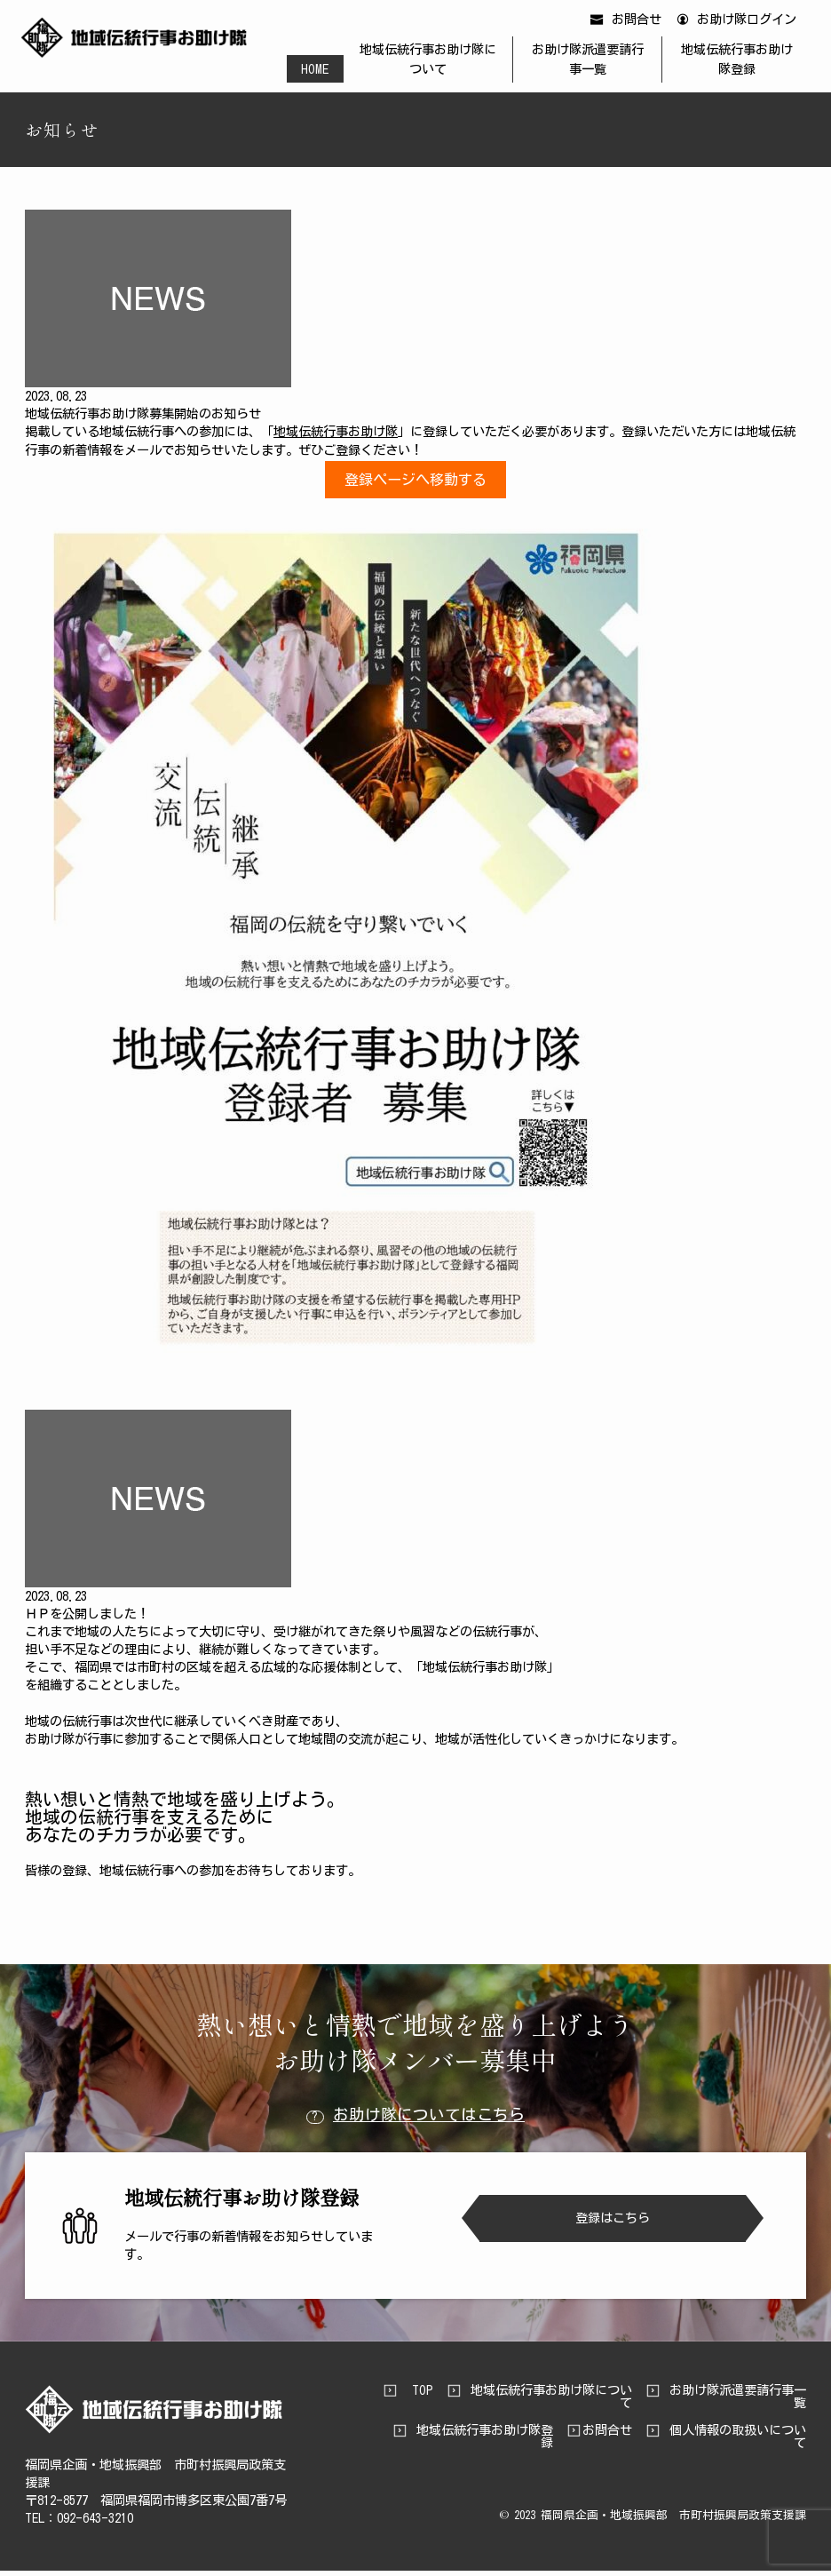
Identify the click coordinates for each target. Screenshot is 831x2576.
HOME (322, 69)
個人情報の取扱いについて (737, 2441)
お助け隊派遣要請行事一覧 (587, 60)
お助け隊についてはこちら (415, 2120)
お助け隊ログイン (738, 22)
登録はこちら (612, 2223)
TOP (422, 2395)
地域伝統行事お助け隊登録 (731, 60)
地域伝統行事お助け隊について (433, 60)
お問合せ (628, 22)
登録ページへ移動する (415, 485)
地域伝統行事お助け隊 (335, 437)
